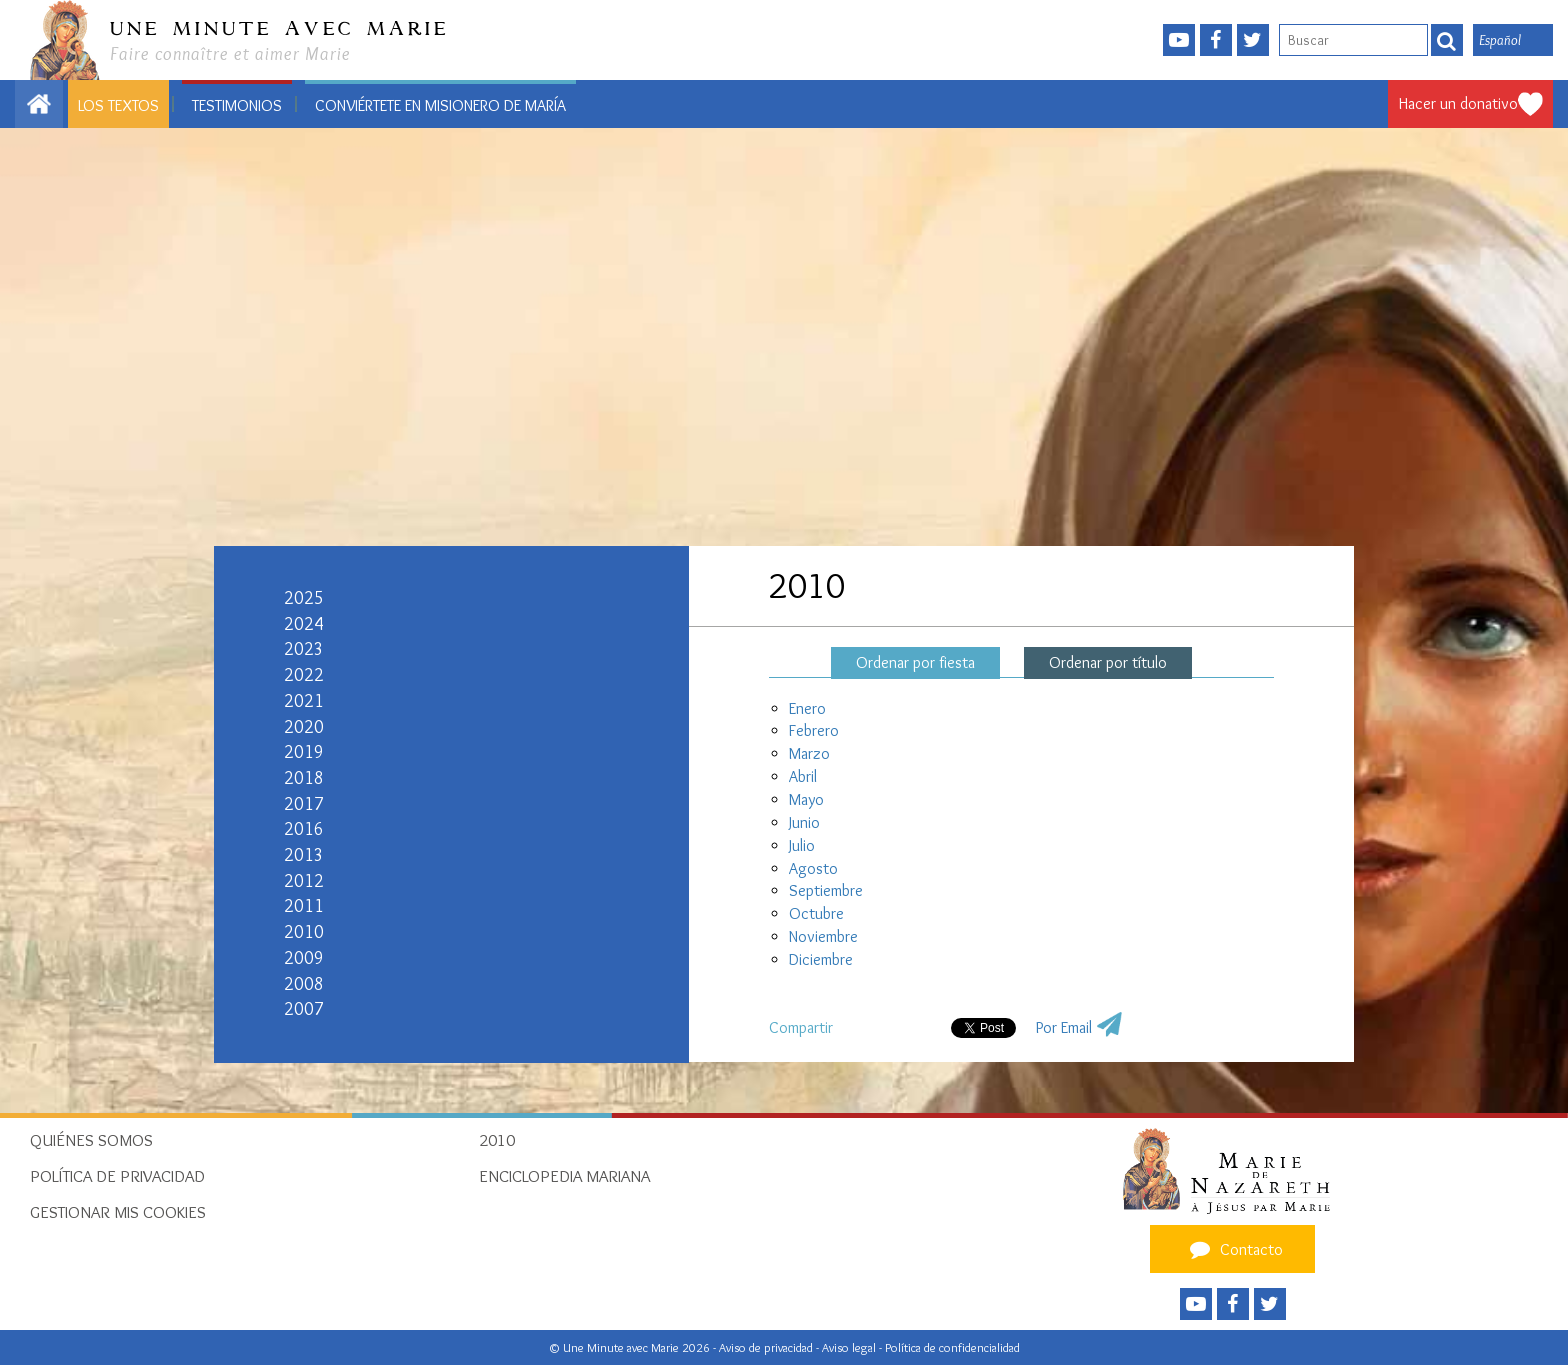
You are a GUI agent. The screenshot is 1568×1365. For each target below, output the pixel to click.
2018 (304, 778)
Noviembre (823, 936)
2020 (304, 727)
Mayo (806, 799)
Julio (802, 845)
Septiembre (826, 890)
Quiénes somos (91, 1140)
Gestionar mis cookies (118, 1212)
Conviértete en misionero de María (440, 105)
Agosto (813, 868)
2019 (304, 752)
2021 (304, 701)
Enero (807, 708)
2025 (304, 598)
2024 (304, 624)
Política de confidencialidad (952, 1347)
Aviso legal (850, 1347)
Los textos (118, 105)
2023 (304, 649)
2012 (304, 881)
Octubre (816, 913)
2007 (304, 1009)
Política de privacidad (117, 1176)
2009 (304, 958)
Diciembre (821, 959)
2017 (304, 804)
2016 (304, 829)
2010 (304, 932)
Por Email (1064, 1027)
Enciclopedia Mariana (564, 1176)
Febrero (814, 730)
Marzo (809, 753)
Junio (804, 822)
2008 (304, 984)
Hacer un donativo (1458, 103)
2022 (304, 675)
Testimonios (237, 105)
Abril (803, 776)
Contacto (1233, 1249)
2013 (304, 855)
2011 (304, 906)
